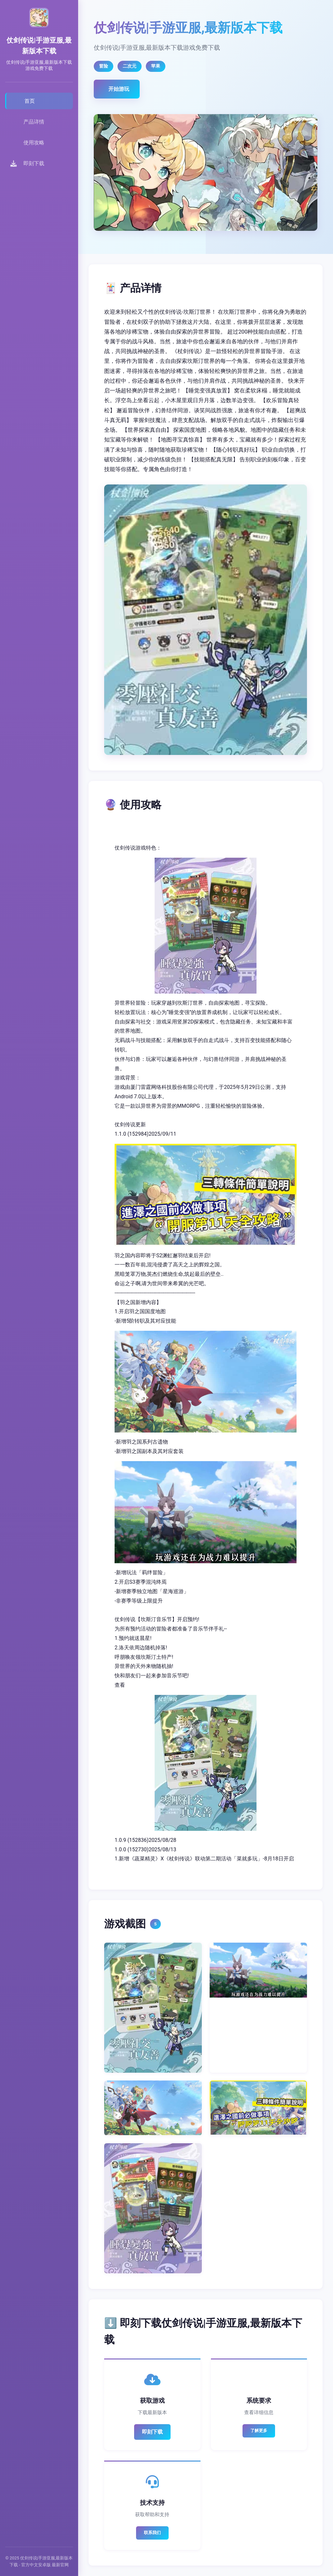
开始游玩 (118, 89)
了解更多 (258, 2430)
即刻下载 (152, 2432)
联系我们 (152, 2532)
